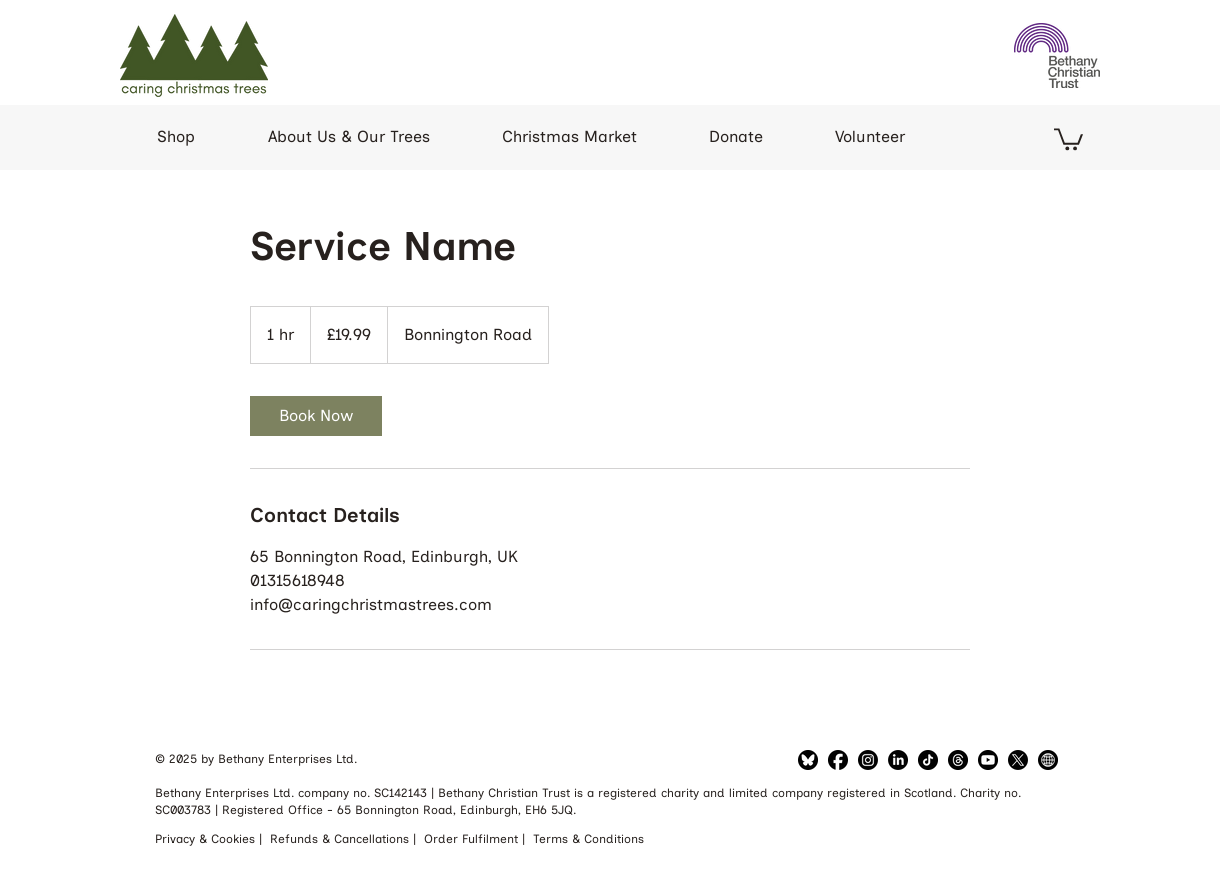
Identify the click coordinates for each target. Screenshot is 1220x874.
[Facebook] (838, 760)
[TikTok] (928, 760)
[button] (1068, 138)
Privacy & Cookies (207, 839)
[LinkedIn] (868, 760)
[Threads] (958, 760)
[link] (316, 416)
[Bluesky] (808, 760)
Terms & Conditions (588, 839)
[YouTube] (988, 760)
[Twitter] (1018, 760)
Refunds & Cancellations (341, 839)
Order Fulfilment (473, 839)
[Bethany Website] (1048, 760)
